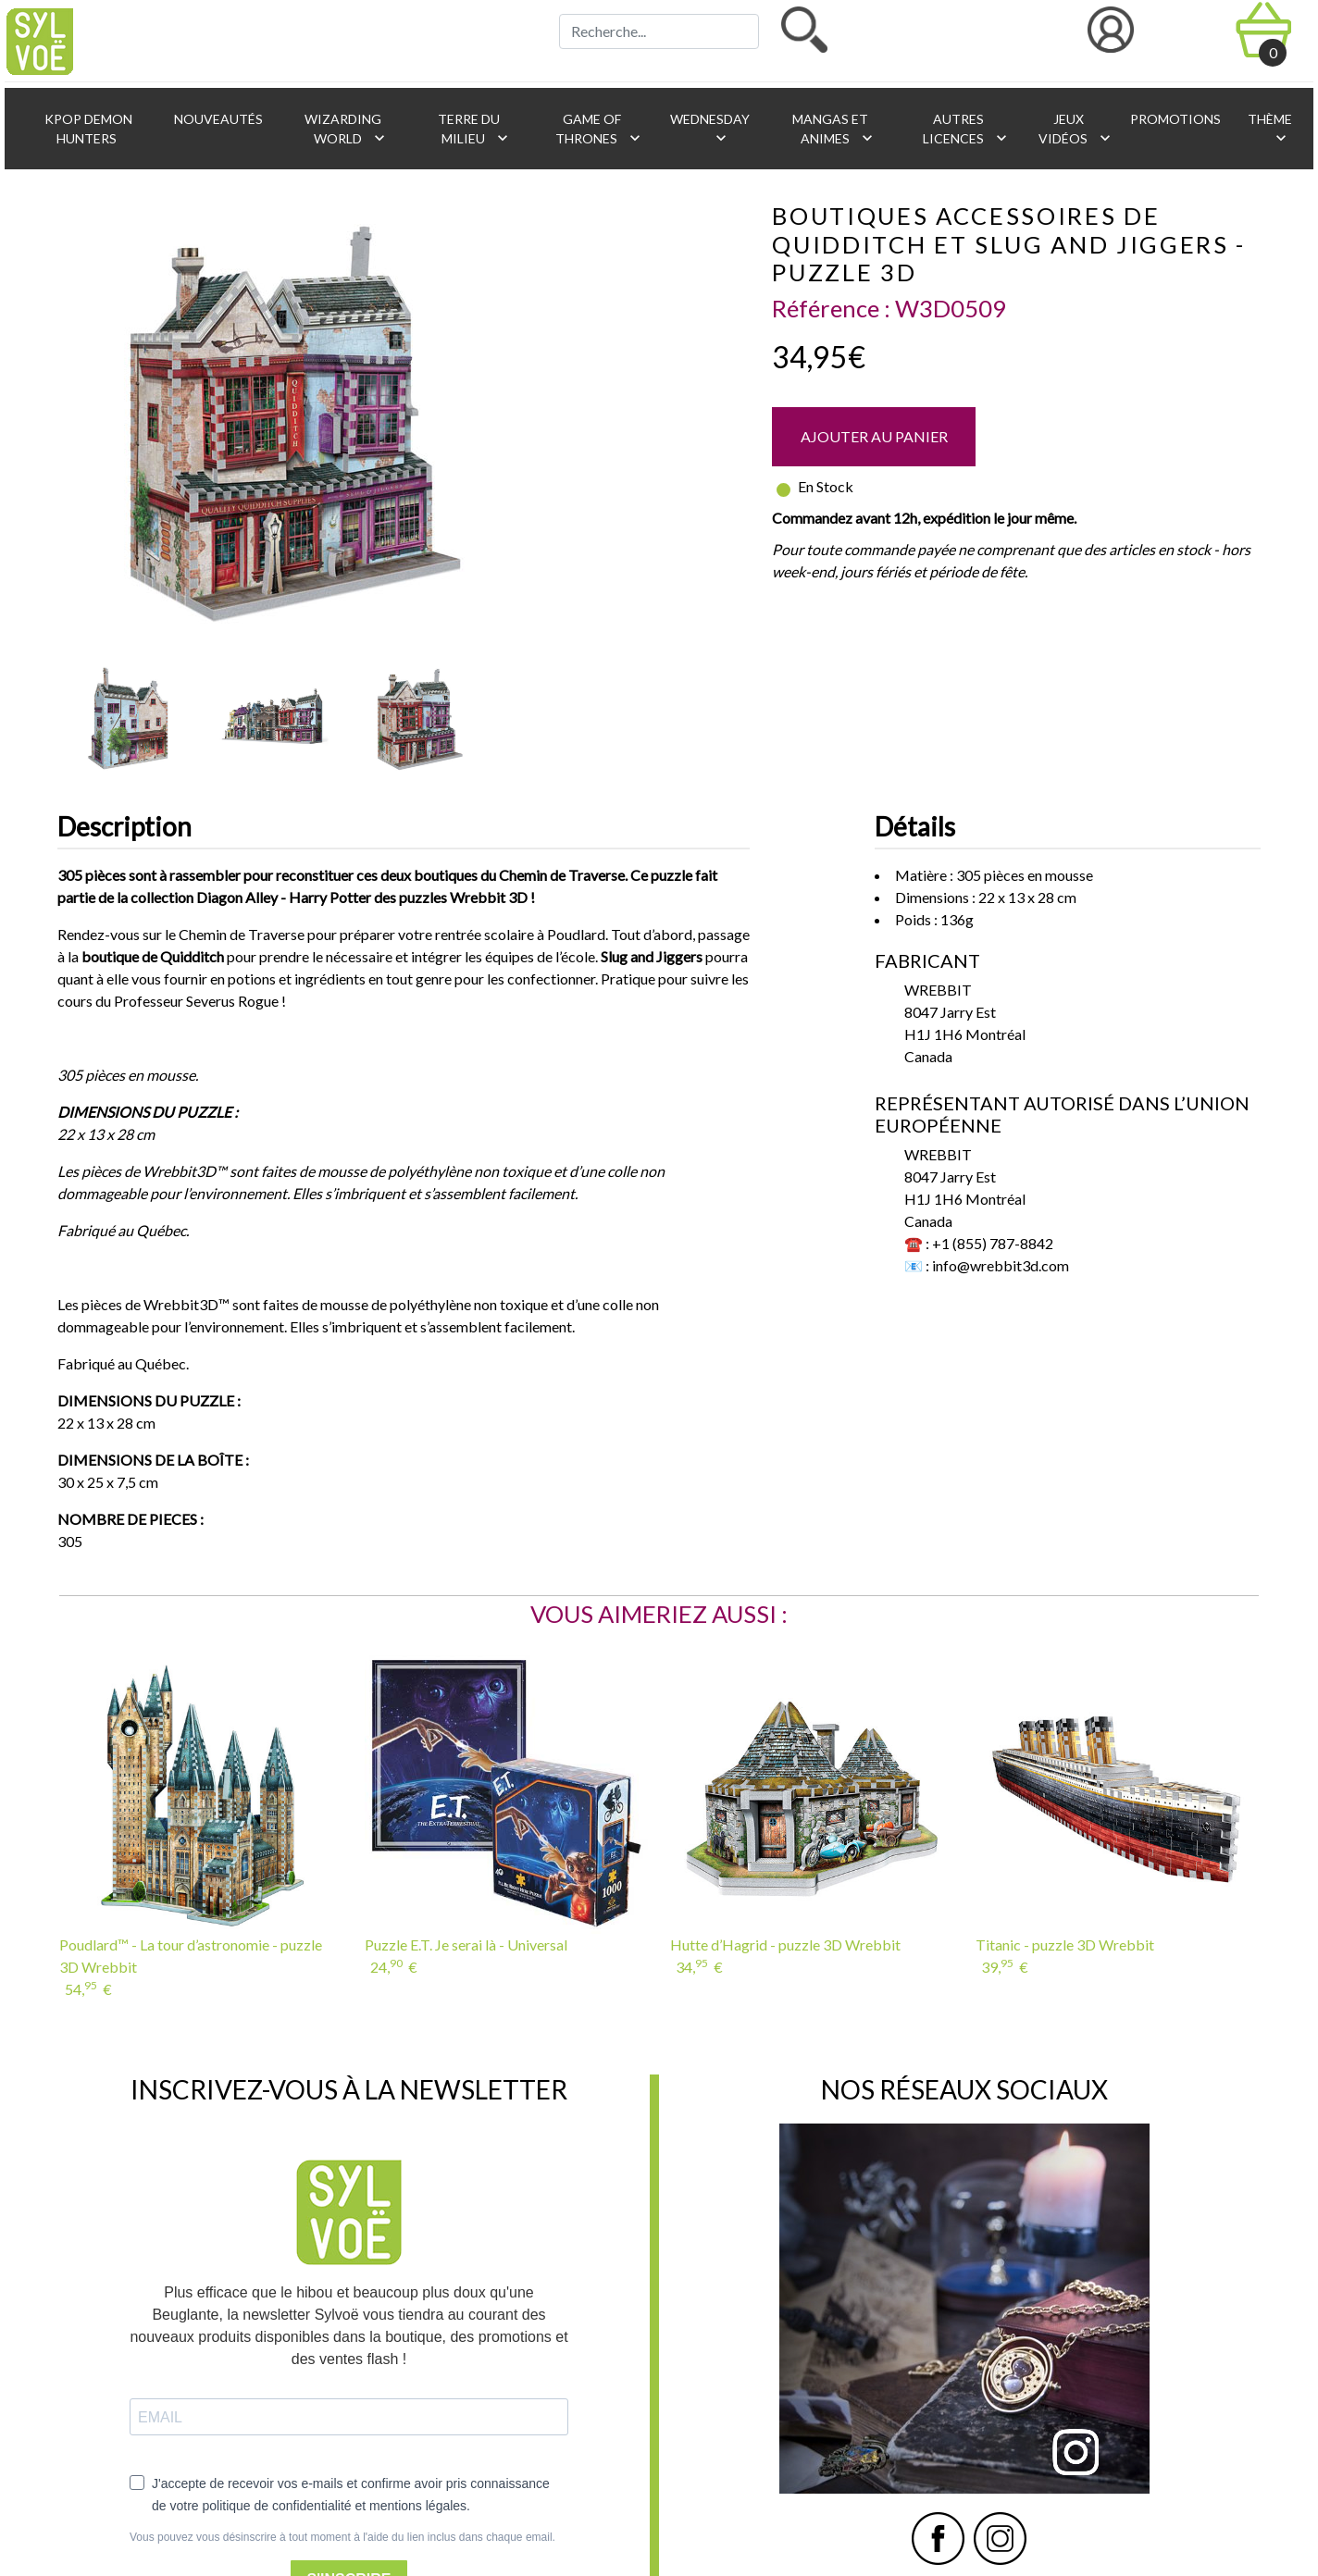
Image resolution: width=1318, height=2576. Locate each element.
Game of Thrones (599, 129)
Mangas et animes (833, 129)
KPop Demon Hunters (87, 128)
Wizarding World (345, 129)
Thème (1268, 129)
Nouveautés (217, 119)
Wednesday (708, 129)
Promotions (1174, 119)
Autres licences (967, 129)
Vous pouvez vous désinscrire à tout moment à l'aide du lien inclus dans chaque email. (342, 2537)
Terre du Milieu (473, 129)
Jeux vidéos (1074, 129)
